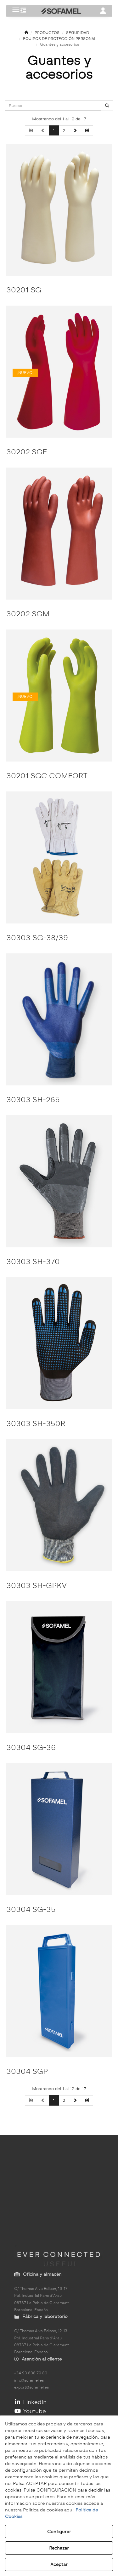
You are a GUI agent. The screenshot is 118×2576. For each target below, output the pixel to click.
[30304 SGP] (59, 1991)
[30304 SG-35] (59, 1829)
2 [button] (64, 130)
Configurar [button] (59, 2531)
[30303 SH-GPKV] (59, 1505)
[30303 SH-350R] (59, 1343)
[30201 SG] (59, 210)
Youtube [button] (30, 2411)
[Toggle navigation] (103, 11)
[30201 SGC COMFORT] (59, 696)
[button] (23, 11)
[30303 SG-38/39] (59, 857)
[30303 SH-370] (59, 1181)
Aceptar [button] (59, 2564)
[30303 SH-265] (59, 1019)
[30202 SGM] (59, 534)
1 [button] (54, 130)
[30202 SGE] (59, 372)
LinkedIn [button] (30, 2402)
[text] (53, 106)
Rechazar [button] (59, 2547)
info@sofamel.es (29, 2380)
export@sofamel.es (31, 2387)
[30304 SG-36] (59, 1667)
